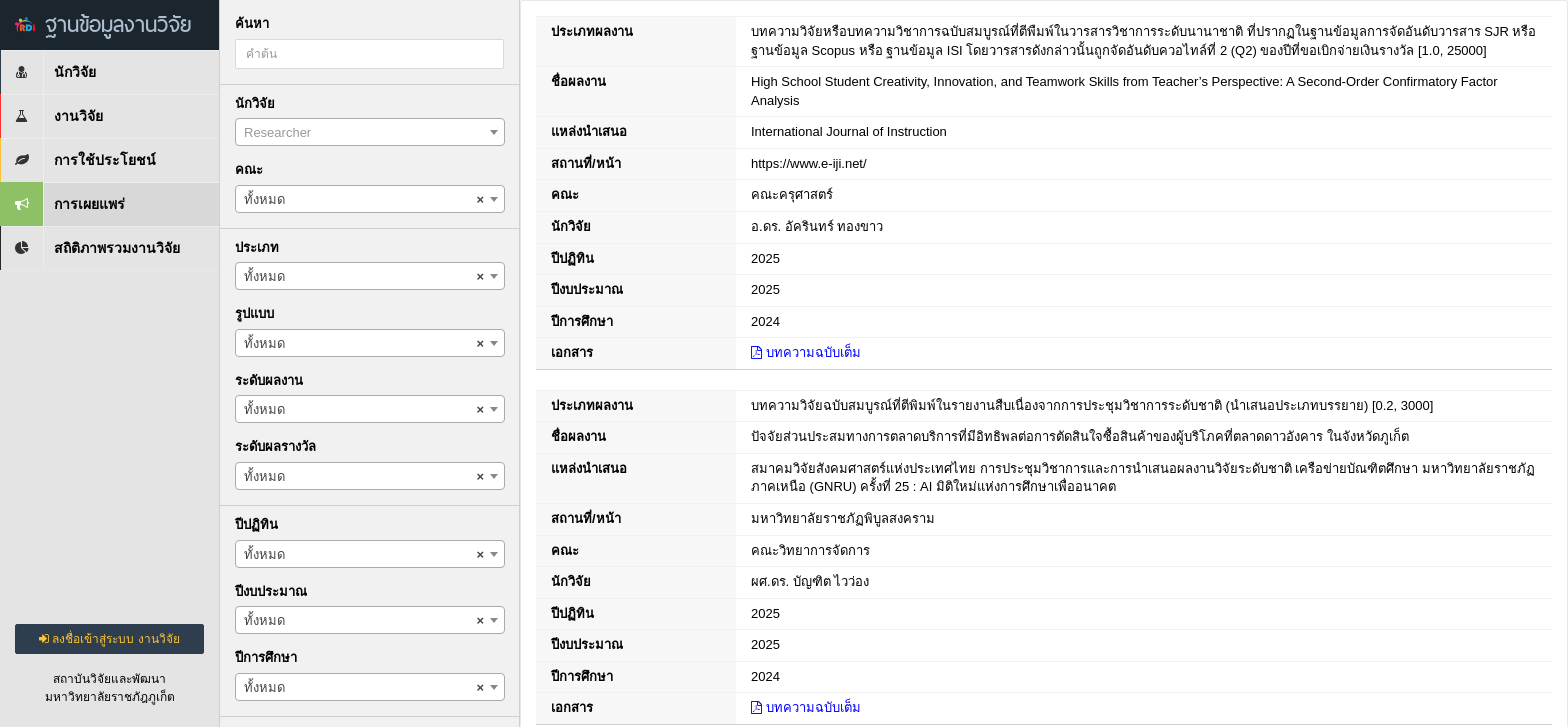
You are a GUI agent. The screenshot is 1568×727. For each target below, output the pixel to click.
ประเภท (257, 247)
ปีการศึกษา (266, 657)
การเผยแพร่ (62, 204)
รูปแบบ (254, 313)
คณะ (249, 169)
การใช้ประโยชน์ (78, 160)
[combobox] (370, 132)
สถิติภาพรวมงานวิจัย (90, 248)
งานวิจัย (51, 116)
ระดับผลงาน (269, 380)
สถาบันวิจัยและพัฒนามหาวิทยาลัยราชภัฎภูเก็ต (110, 688)
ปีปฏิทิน (256, 524)
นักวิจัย (48, 72)
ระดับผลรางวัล (275, 446)
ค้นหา (252, 23)
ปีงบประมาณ (271, 591)
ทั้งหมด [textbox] (364, 200)
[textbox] (370, 133)
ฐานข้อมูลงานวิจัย (103, 24)
